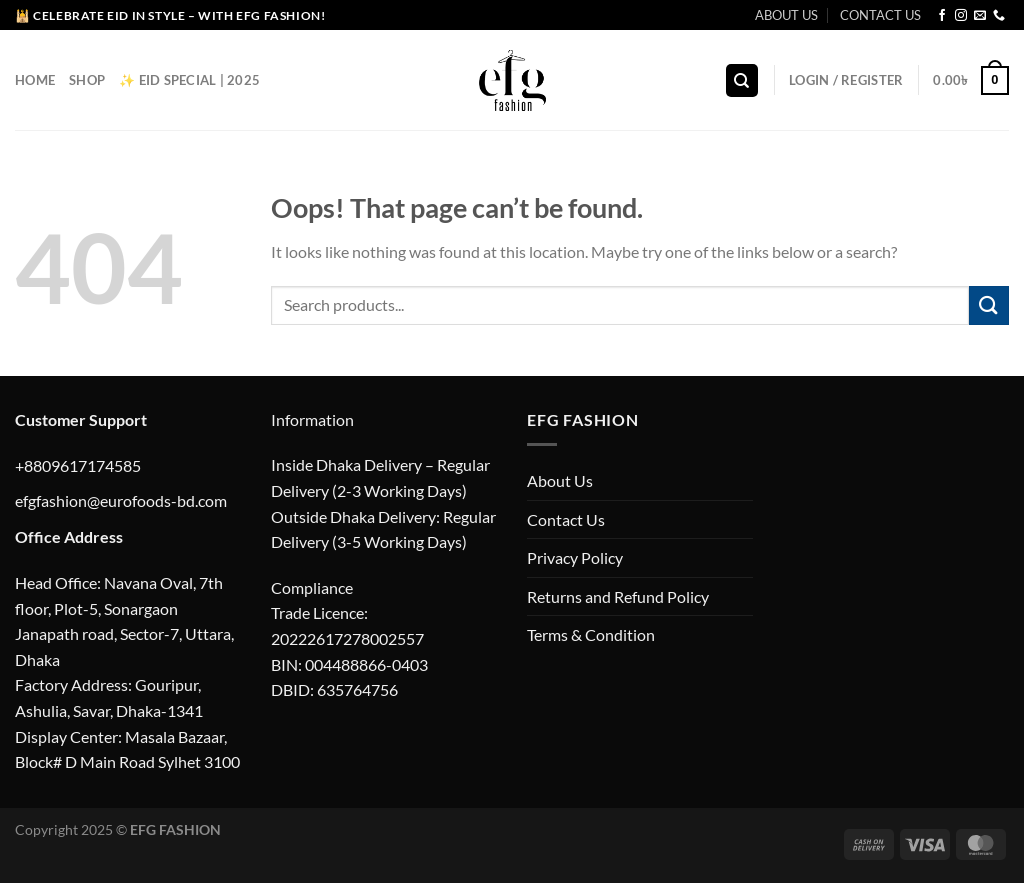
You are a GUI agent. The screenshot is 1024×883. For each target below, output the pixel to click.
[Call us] (999, 16)
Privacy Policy (575, 557)
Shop (87, 80)
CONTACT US (880, 15)
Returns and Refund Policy (618, 596)
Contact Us (566, 519)
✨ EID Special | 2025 (189, 80)
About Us (560, 480)
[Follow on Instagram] (961, 16)
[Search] (742, 80)
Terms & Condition (591, 634)
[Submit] (989, 305)
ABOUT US (786, 15)
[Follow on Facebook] (942, 16)
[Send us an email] (980, 16)
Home (35, 80)
